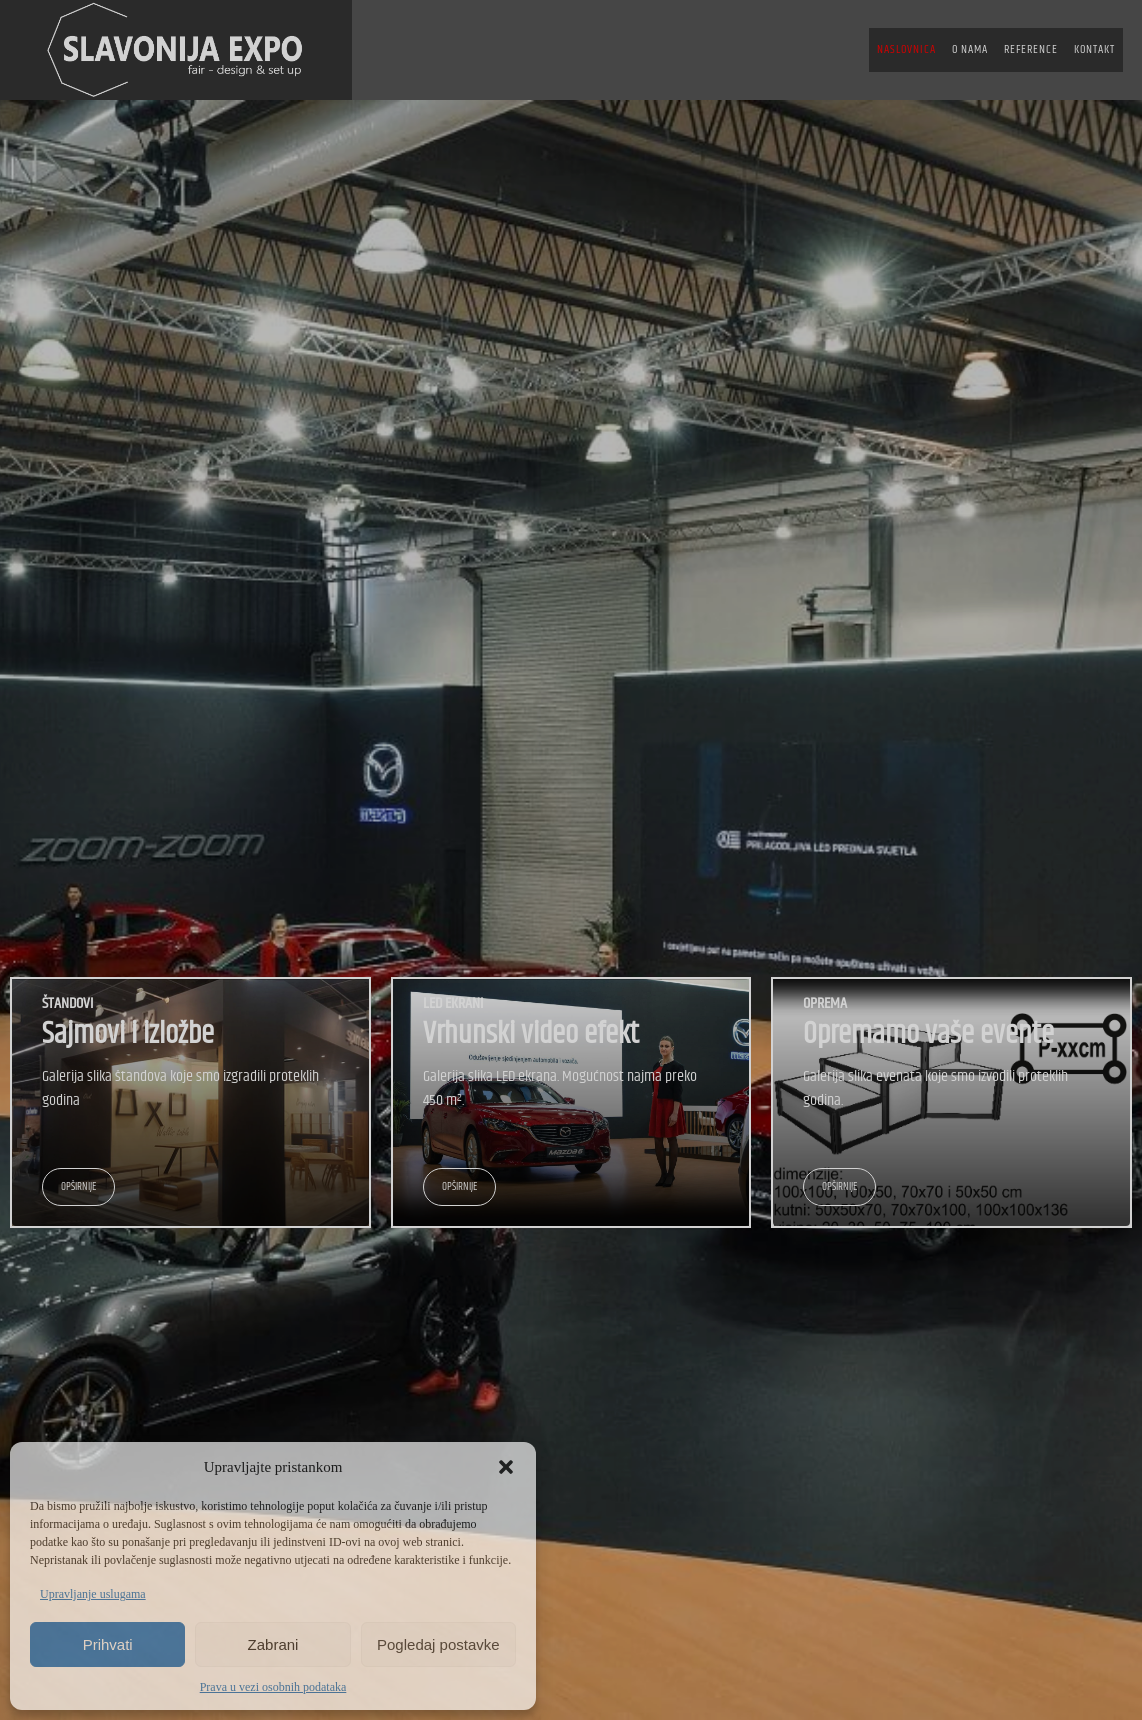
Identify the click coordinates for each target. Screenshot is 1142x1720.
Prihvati (108, 1644)
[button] (506, 1467)
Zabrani (273, 1644)
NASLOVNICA (906, 49)
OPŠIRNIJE (78, 1186)
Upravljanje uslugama (93, 1594)
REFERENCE (1031, 49)
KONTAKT (1094, 49)
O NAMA (970, 49)
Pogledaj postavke (438, 1644)
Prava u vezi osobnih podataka (273, 1687)
